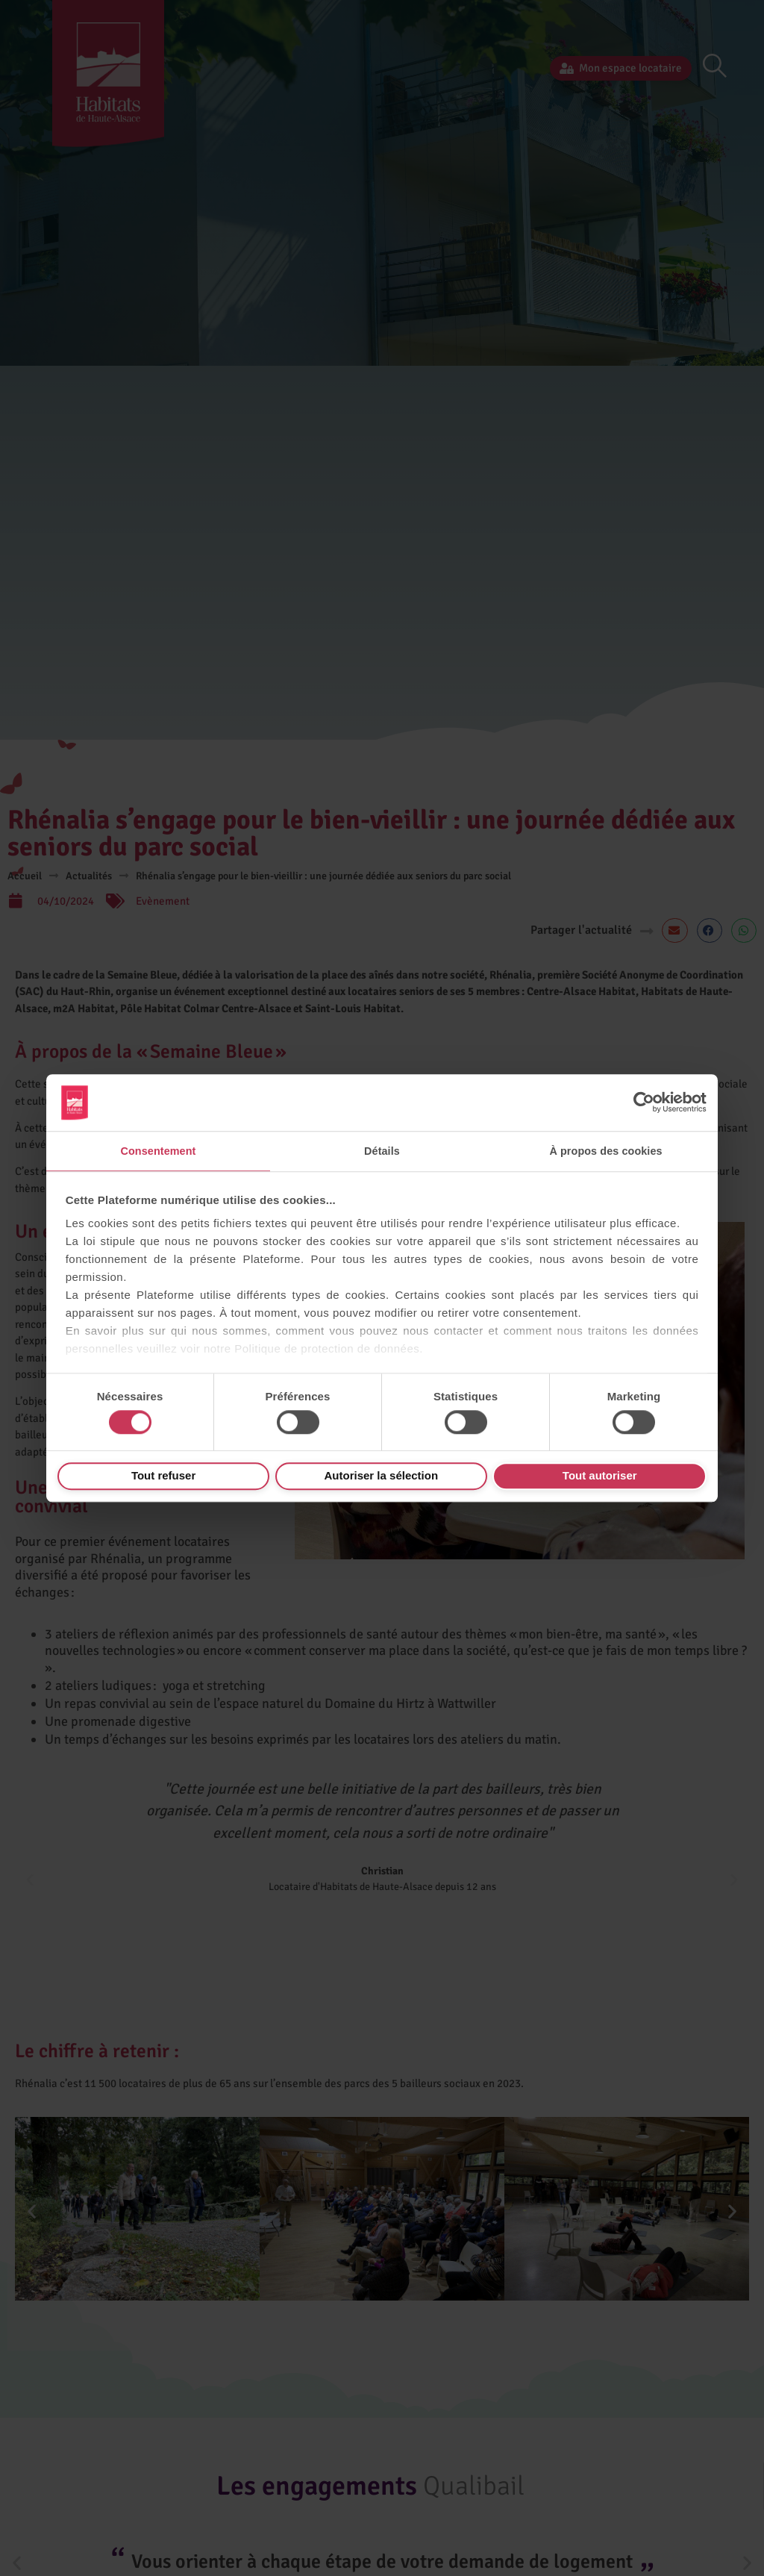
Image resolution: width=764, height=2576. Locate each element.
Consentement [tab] (158, 1150)
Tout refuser (163, 1476)
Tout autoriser (600, 1476)
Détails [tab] (382, 1150)
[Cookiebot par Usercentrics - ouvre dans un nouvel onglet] (641, 1102)
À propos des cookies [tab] (606, 1150)
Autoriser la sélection (382, 1476)
